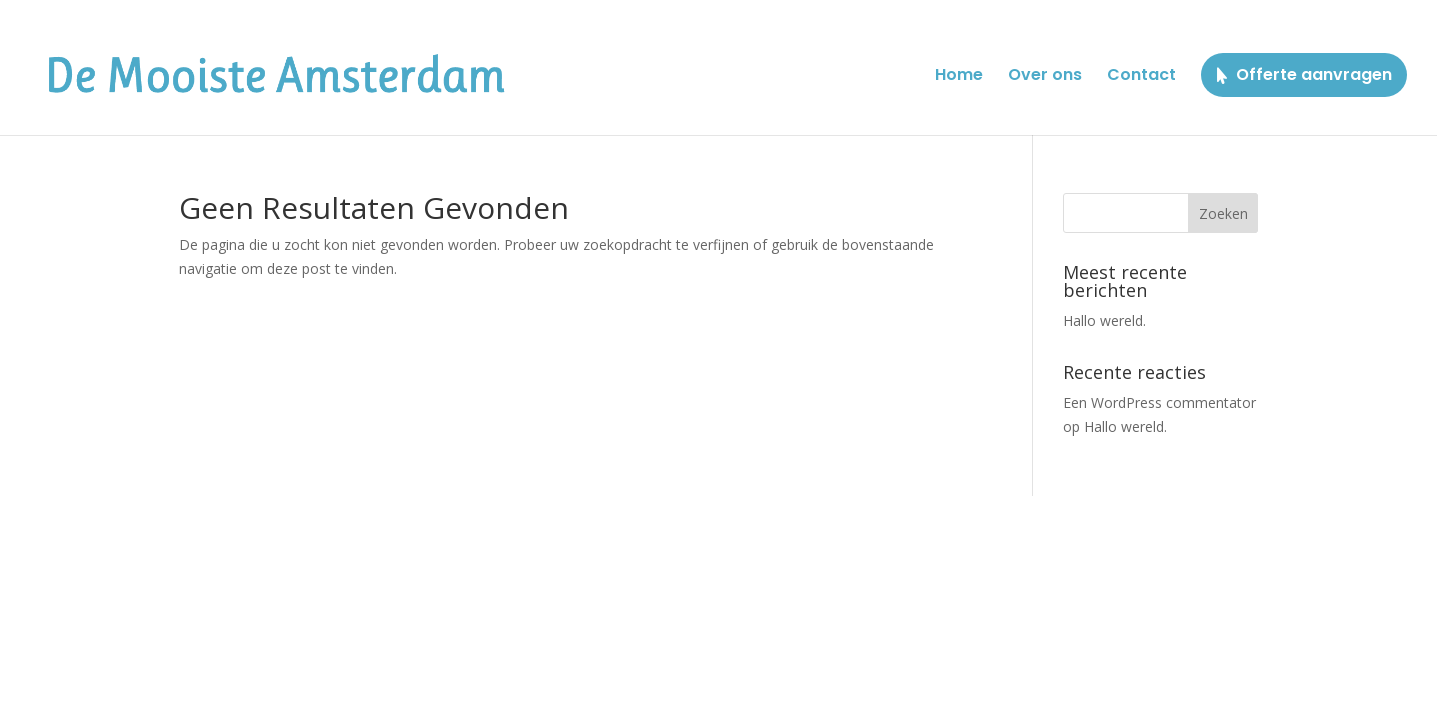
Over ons (1045, 77)
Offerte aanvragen (1314, 74)
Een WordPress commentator (1159, 402)
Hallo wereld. (1104, 320)
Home (959, 77)
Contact (1141, 77)
